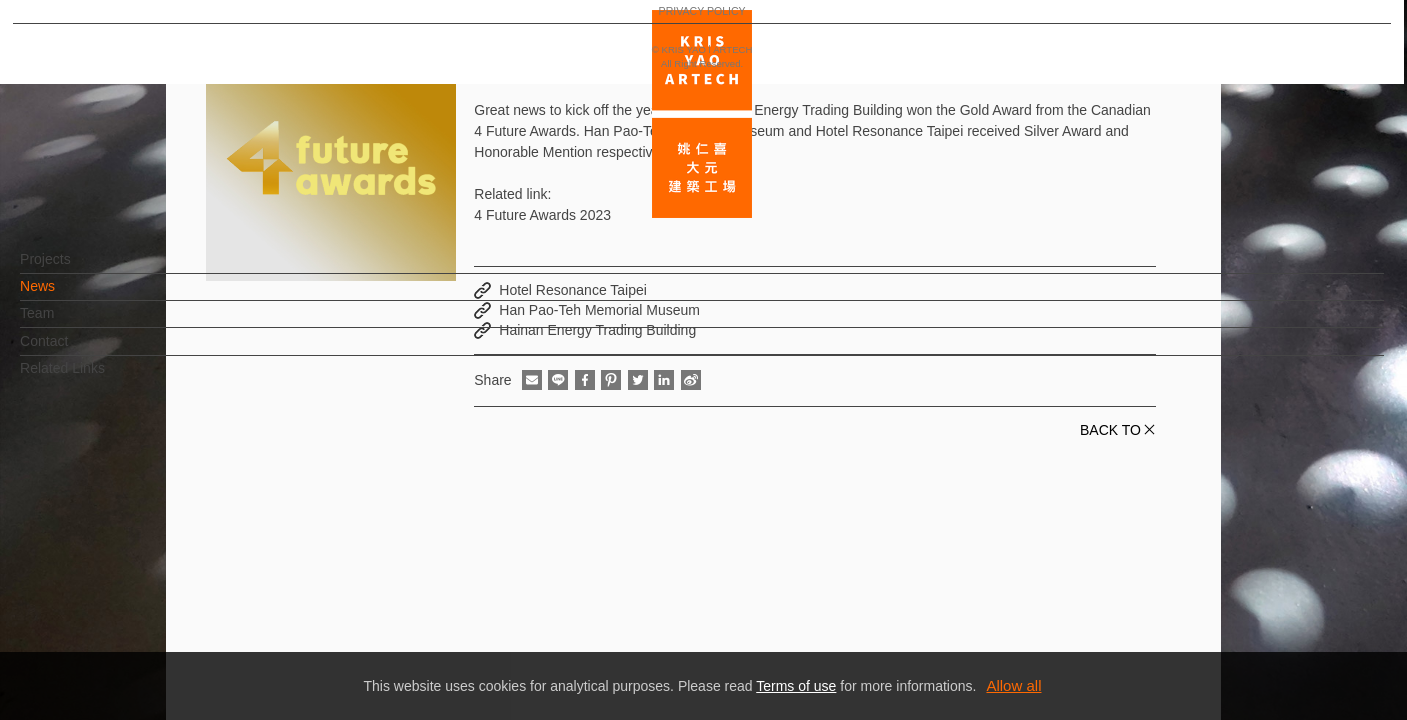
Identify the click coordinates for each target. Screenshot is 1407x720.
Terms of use (796, 686)
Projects (78, 269)
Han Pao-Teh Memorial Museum (599, 310)
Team (70, 323)
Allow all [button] (1013, 685)
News (70, 296)
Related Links (95, 378)
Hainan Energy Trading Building (597, 330)
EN (136, 588)
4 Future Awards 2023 (542, 215)
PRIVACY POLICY (102, 646)
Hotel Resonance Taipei (573, 290)
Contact (77, 351)
